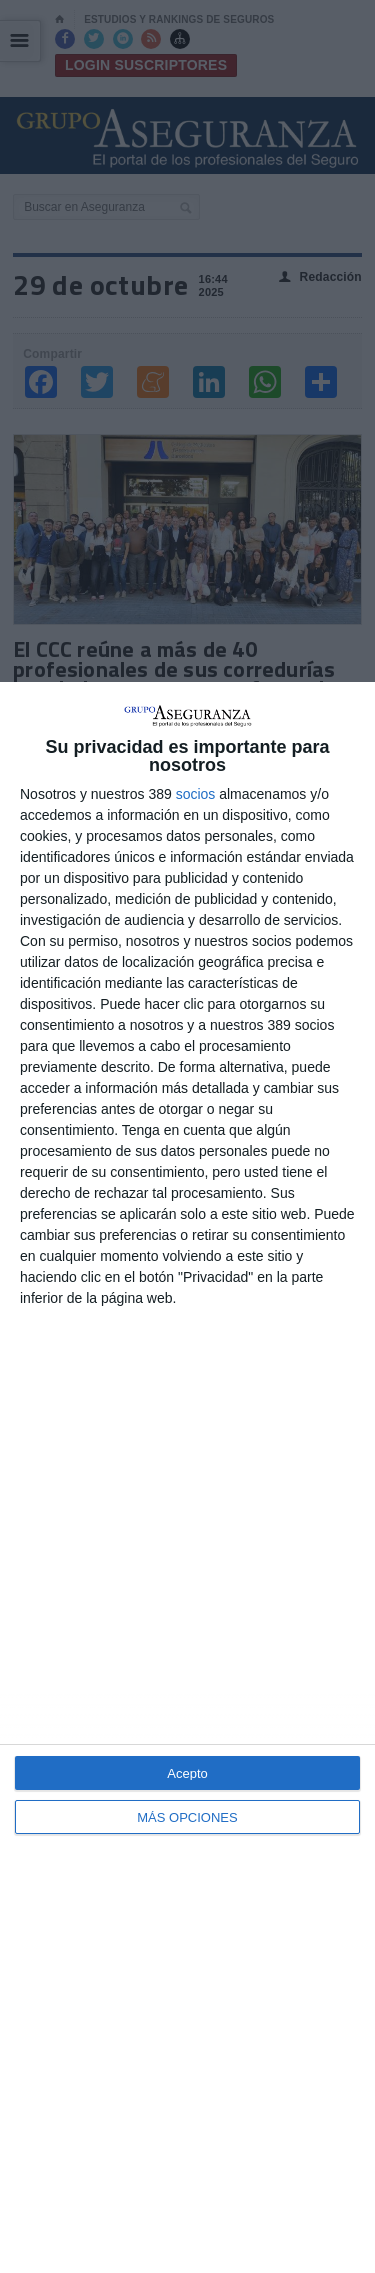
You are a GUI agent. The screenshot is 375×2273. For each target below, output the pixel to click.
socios (196, 794)
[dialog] (187, 1477)
